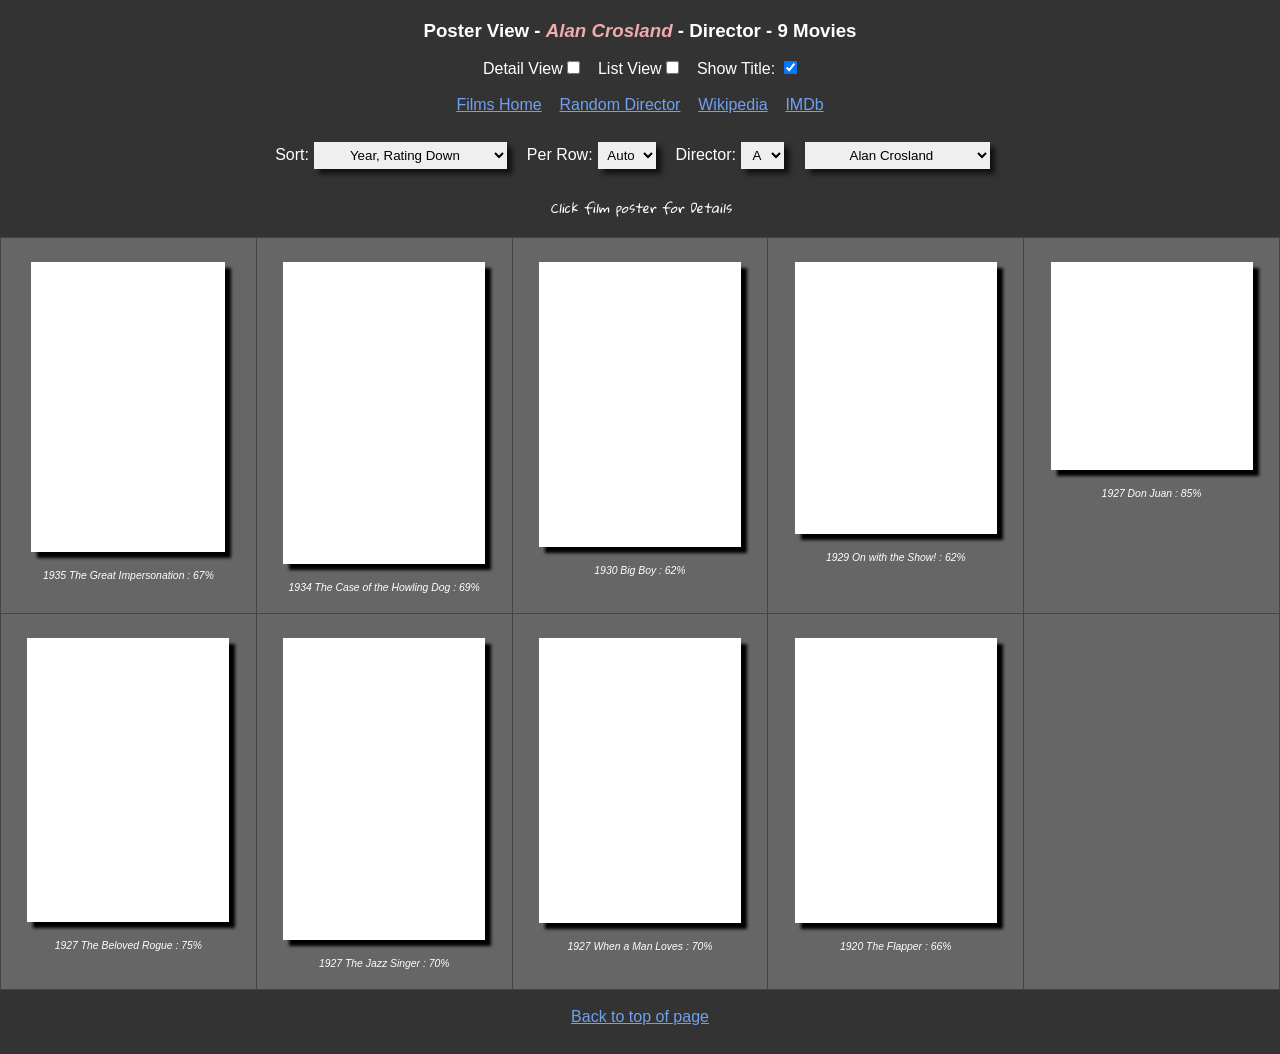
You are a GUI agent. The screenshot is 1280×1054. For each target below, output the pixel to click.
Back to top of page (640, 1016)
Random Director (620, 104)
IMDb (804, 104)
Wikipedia (732, 104)
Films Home (498, 104)
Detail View (523, 68)
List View (630, 68)
